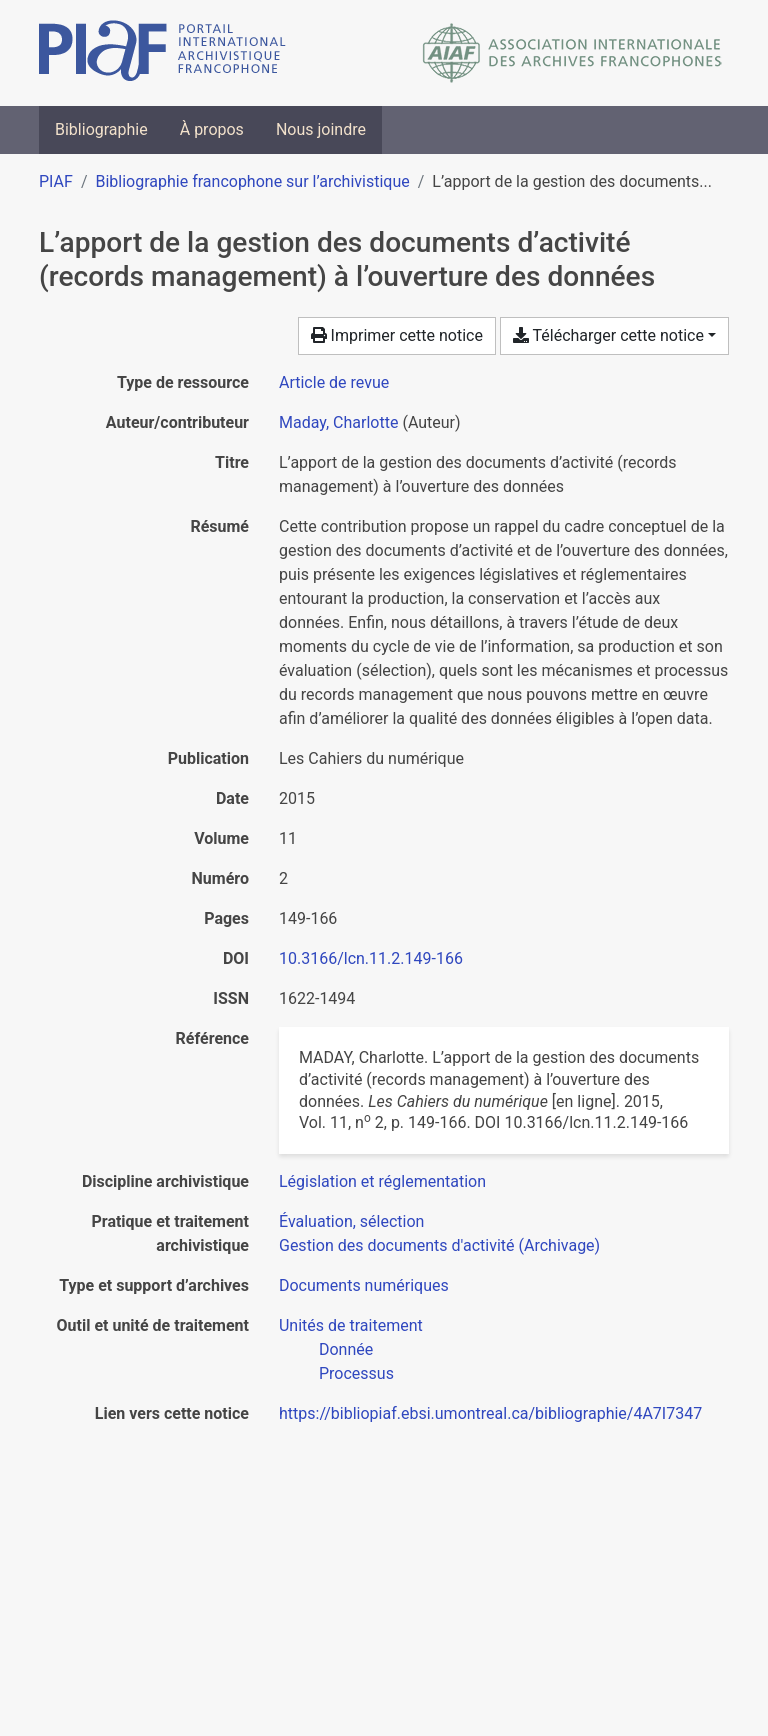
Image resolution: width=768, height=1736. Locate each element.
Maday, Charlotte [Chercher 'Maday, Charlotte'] (338, 422)
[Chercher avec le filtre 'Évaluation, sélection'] (351, 1221)
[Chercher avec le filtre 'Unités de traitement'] (351, 1325)
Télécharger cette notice (608, 335)
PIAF (56, 181)
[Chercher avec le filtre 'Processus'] (356, 1373)
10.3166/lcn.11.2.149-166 (371, 958)
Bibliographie (101, 129)
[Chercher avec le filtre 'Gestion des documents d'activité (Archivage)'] (439, 1245)
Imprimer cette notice (397, 335)
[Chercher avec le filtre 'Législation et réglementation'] (382, 1181)
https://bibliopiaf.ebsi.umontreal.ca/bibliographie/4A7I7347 (490, 1413)
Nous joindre (321, 129)
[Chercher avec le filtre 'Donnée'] (346, 1349)
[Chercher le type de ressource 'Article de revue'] (334, 382)
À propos (212, 129)
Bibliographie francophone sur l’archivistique (252, 181)
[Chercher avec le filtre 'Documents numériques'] (364, 1285)
